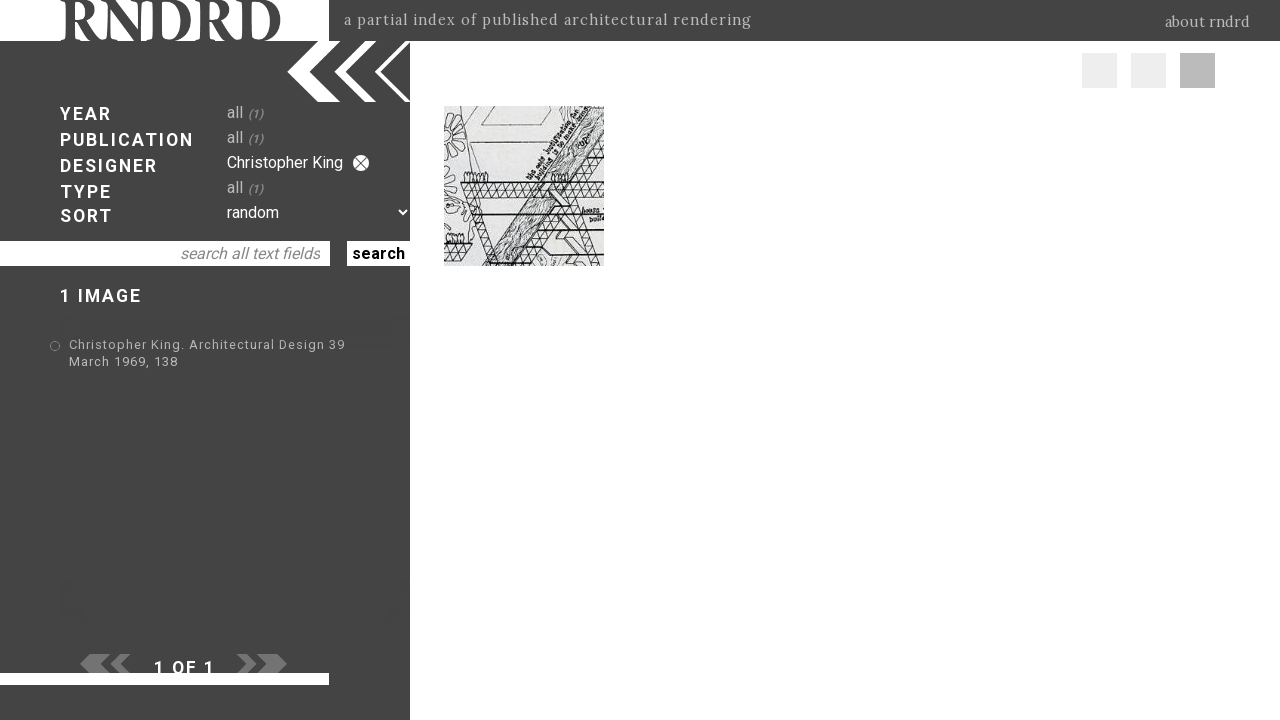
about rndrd (1207, 22)
